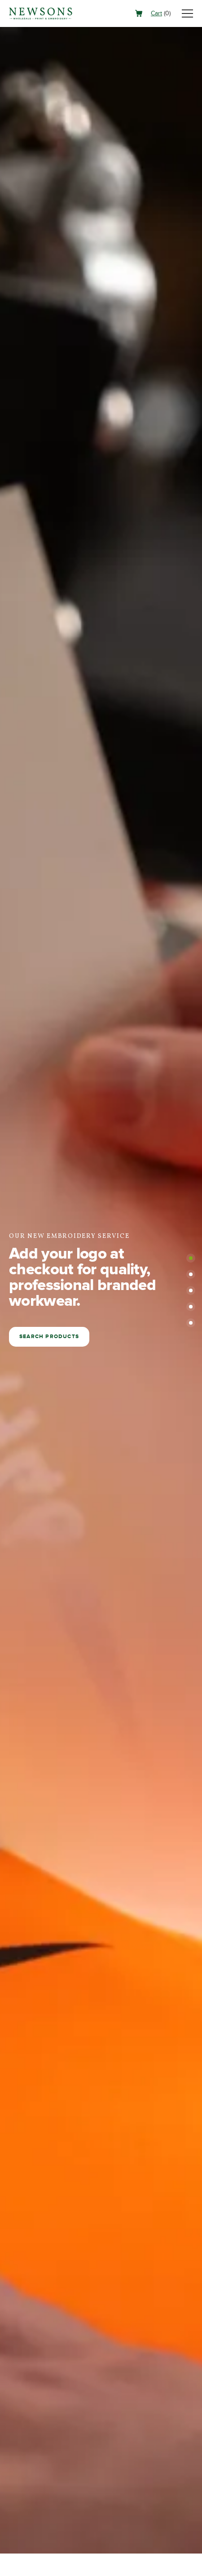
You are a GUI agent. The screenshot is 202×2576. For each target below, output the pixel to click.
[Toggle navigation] (187, 13)
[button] (190, 1258)
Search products (49, 1336)
